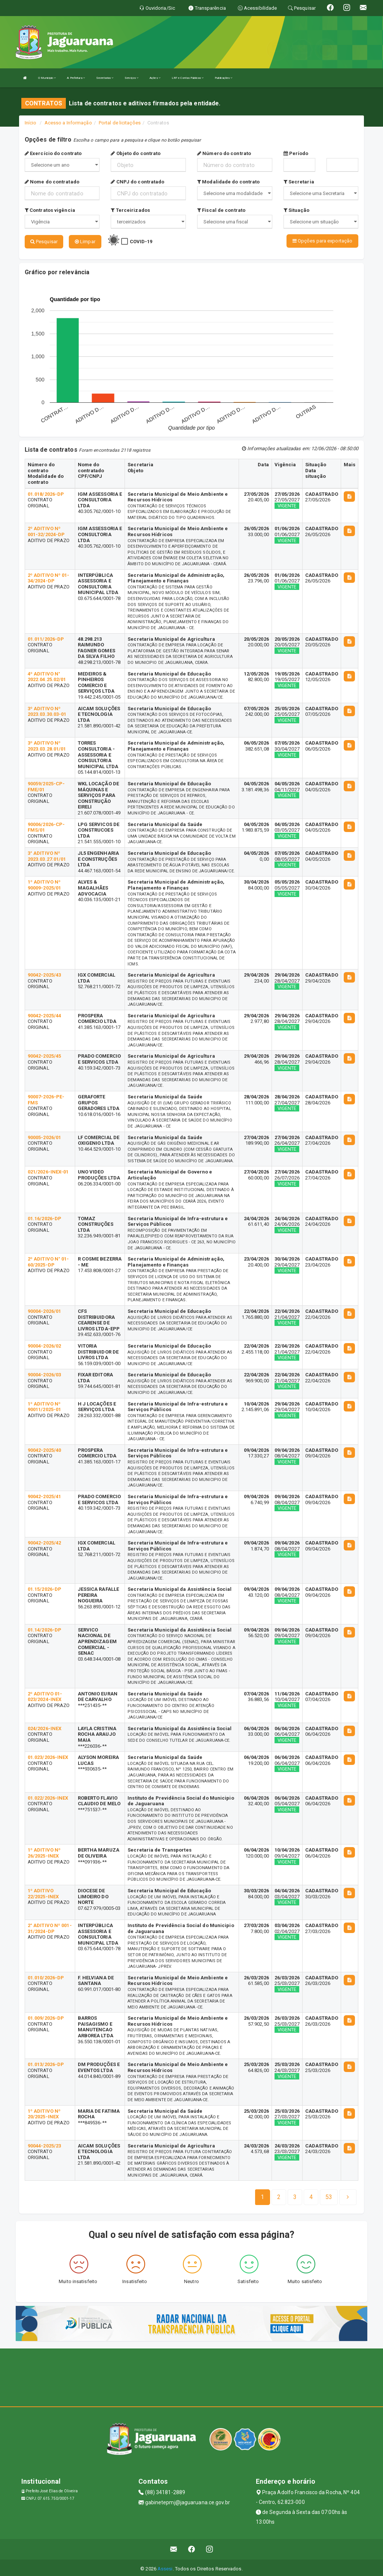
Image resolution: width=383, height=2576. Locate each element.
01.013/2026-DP (46, 2062)
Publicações (223, 78)
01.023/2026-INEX (48, 1755)
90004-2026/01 (44, 1309)
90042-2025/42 (44, 1541)
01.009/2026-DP (46, 2016)
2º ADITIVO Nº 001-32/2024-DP (46, 529)
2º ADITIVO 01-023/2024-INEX (45, 1695)
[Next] (329, 2195)
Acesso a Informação (68, 123)
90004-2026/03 (44, 1373)
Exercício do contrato (53, 153)
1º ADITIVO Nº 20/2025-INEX (44, 2112)
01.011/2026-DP (46, 637)
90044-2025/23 (44, 2143)
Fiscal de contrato (221, 210)
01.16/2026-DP (44, 1216)
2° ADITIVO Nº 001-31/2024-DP (50, 1926)
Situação (297, 210)
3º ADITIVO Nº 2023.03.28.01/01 (47, 744)
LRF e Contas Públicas (187, 78)
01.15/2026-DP (44, 1587)
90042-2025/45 (44, 1054)
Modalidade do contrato (228, 182)
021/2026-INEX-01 (48, 1170)
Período (296, 153)
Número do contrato (224, 153)
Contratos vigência (50, 210)
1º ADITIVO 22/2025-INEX (43, 1892)
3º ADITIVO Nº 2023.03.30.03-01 (47, 709)
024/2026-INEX (44, 1726)
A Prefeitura (76, 78)
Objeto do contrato (135, 153)
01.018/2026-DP (46, 492)
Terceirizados (130, 210)
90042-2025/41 (44, 1494)
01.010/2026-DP (46, 1976)
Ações (155, 78)
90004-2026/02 (44, 1344)
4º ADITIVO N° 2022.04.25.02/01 (47, 674)
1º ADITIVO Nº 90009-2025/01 (44, 883)
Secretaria (299, 182)
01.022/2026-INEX (48, 1796)
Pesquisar (44, 241)
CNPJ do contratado (137, 182)
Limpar (85, 241)
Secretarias (104, 78)
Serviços (131, 78)
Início (31, 123)
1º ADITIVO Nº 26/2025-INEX (44, 1851)
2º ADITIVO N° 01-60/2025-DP (48, 1260)
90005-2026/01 (44, 1135)
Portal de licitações (120, 123)
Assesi (165, 2566)
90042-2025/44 (44, 1014)
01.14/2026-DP (44, 1628)
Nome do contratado (52, 182)
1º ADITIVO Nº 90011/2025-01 (44, 1404)
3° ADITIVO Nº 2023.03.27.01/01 (47, 854)
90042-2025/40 (44, 1448)
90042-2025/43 (44, 973)
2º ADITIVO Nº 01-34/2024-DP (49, 576)
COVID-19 (141, 241)
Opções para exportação (322, 241)
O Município (47, 78)
